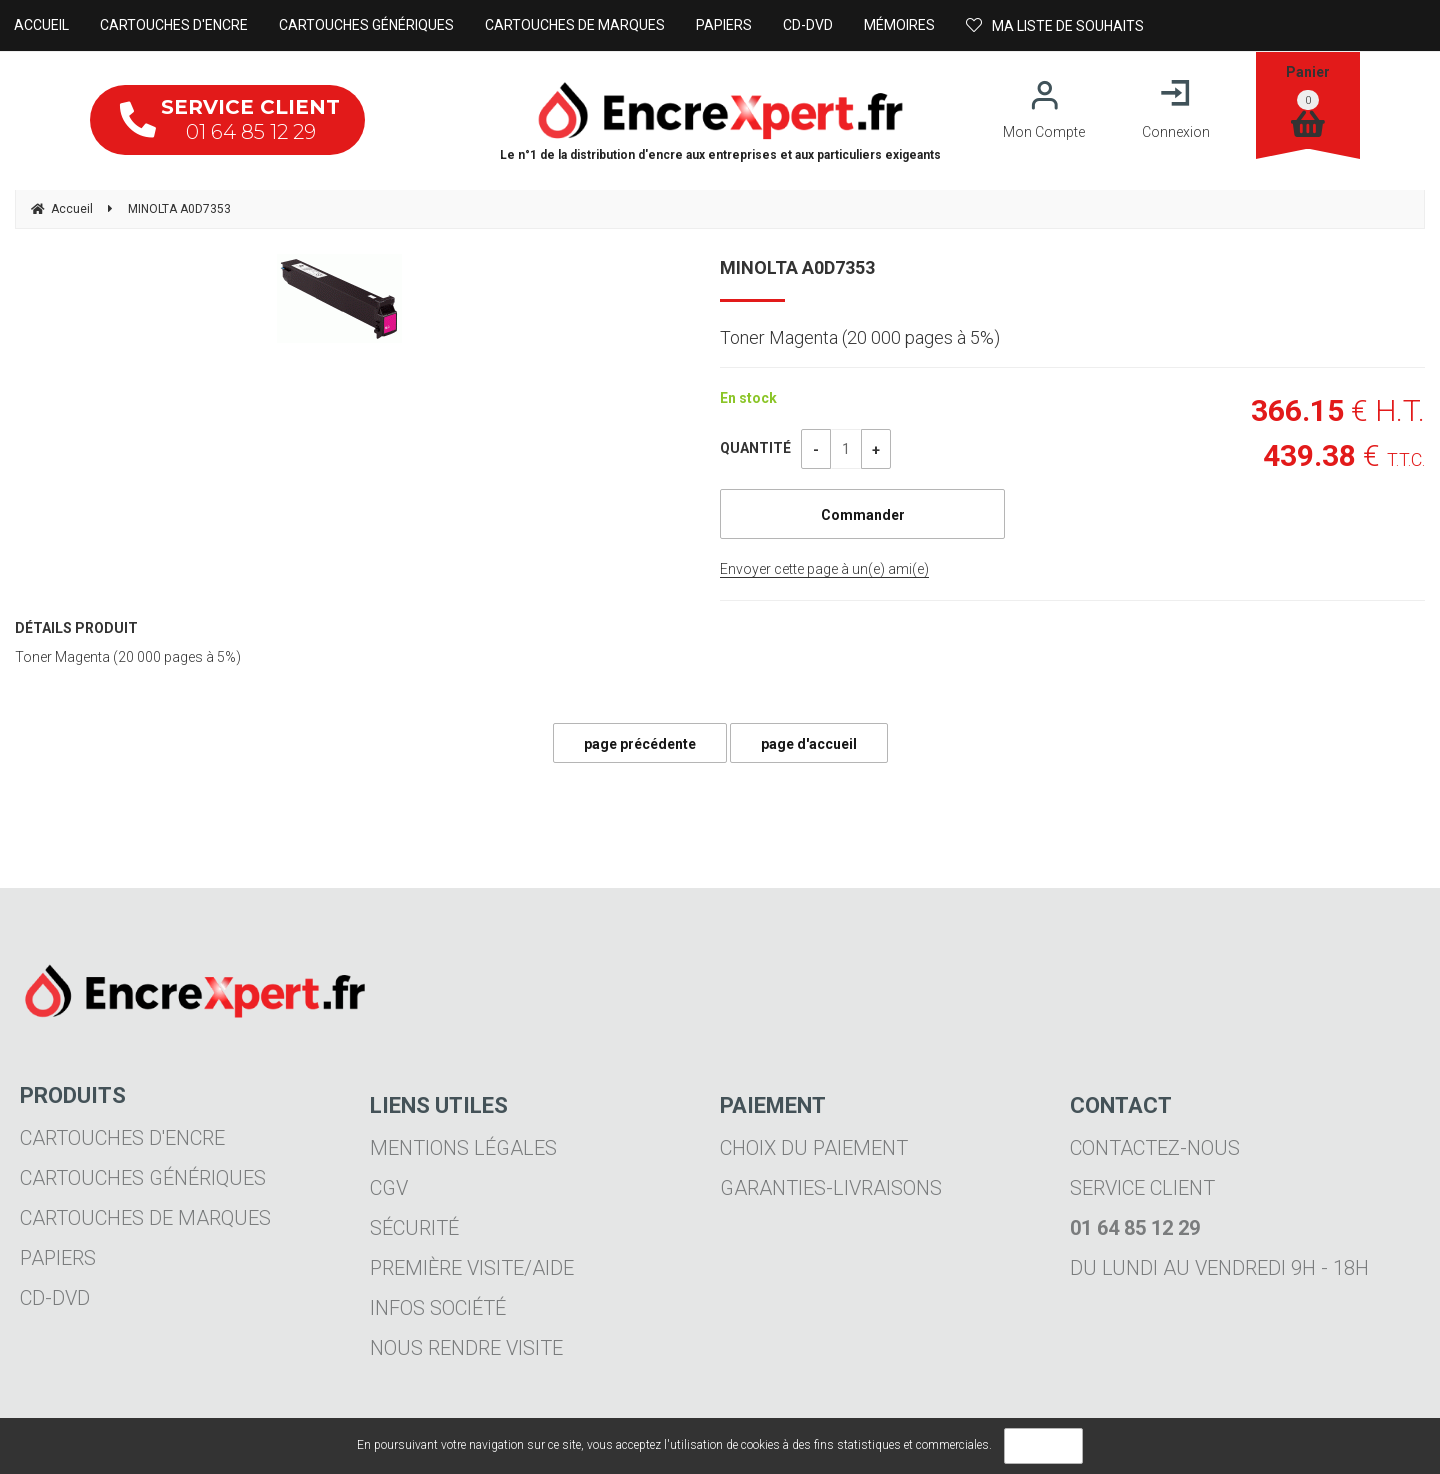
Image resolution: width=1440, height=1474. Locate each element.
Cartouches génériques (143, 1178)
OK (1043, 1446)
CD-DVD (55, 1298)
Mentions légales (463, 1148)
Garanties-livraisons (831, 1188)
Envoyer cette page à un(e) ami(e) (824, 569)
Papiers (58, 1258)
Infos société (438, 1308)
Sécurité (414, 1228)
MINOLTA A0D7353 (797, 267)
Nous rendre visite (466, 1348)
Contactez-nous (1155, 1148)
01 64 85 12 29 (230, 119)
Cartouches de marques (145, 1218)
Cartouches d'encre (122, 1138)
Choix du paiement (814, 1148)
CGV (389, 1188)
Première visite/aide (472, 1268)
